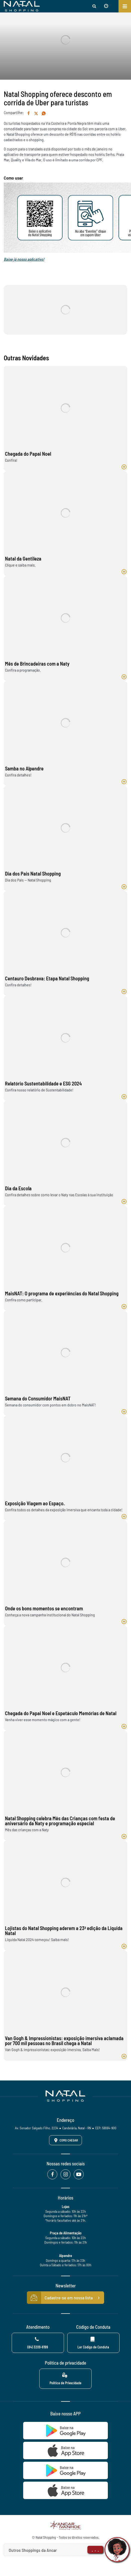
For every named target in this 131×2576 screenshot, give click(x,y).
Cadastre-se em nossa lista (65, 2298)
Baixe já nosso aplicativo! (24, 259)
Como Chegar (65, 2140)
